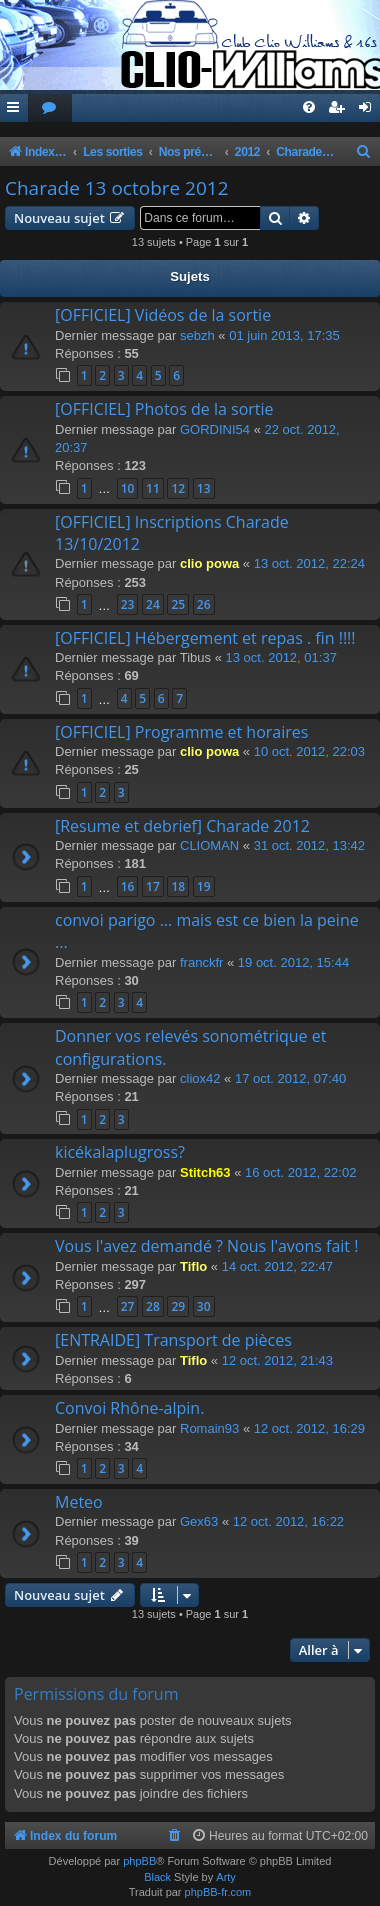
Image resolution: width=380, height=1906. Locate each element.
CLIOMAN (209, 845)
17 (153, 886)
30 (204, 1306)
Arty (226, 1877)
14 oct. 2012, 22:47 (277, 1266)
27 (128, 1306)
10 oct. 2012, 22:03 (309, 751)
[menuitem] (50, 108)
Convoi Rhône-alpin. (129, 1408)
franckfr (201, 962)
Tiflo (193, 1266)
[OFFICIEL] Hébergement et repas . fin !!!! (205, 638)
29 (178, 1306)
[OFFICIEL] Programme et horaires (181, 732)
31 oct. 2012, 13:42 (309, 845)
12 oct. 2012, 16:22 (288, 1521)
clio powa (209, 563)
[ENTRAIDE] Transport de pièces (173, 1340)
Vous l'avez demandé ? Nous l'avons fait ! (206, 1246)
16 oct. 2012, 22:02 (300, 1172)
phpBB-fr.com (218, 1892)
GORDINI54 (215, 429)
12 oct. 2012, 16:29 (309, 1428)
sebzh (197, 335)
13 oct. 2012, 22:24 (309, 563)
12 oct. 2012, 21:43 (277, 1360)
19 (204, 886)
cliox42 (200, 1078)
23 (128, 604)
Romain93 (209, 1428)
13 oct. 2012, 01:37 (281, 657)
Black (157, 1877)
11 (153, 488)
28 (153, 1306)
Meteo (79, 1502)
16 (128, 886)
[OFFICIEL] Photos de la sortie (164, 409)
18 (178, 886)
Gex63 (199, 1521)
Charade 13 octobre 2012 (117, 188)
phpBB (139, 1861)
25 (178, 604)
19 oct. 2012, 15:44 (293, 962)
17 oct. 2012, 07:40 (290, 1078)
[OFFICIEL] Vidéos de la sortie (163, 315)
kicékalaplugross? (120, 1152)
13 (204, 488)
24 (153, 604)
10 (128, 488)
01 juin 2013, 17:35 (284, 335)
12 (178, 488)
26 (204, 604)
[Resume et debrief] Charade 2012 (182, 826)
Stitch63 (205, 1172)
